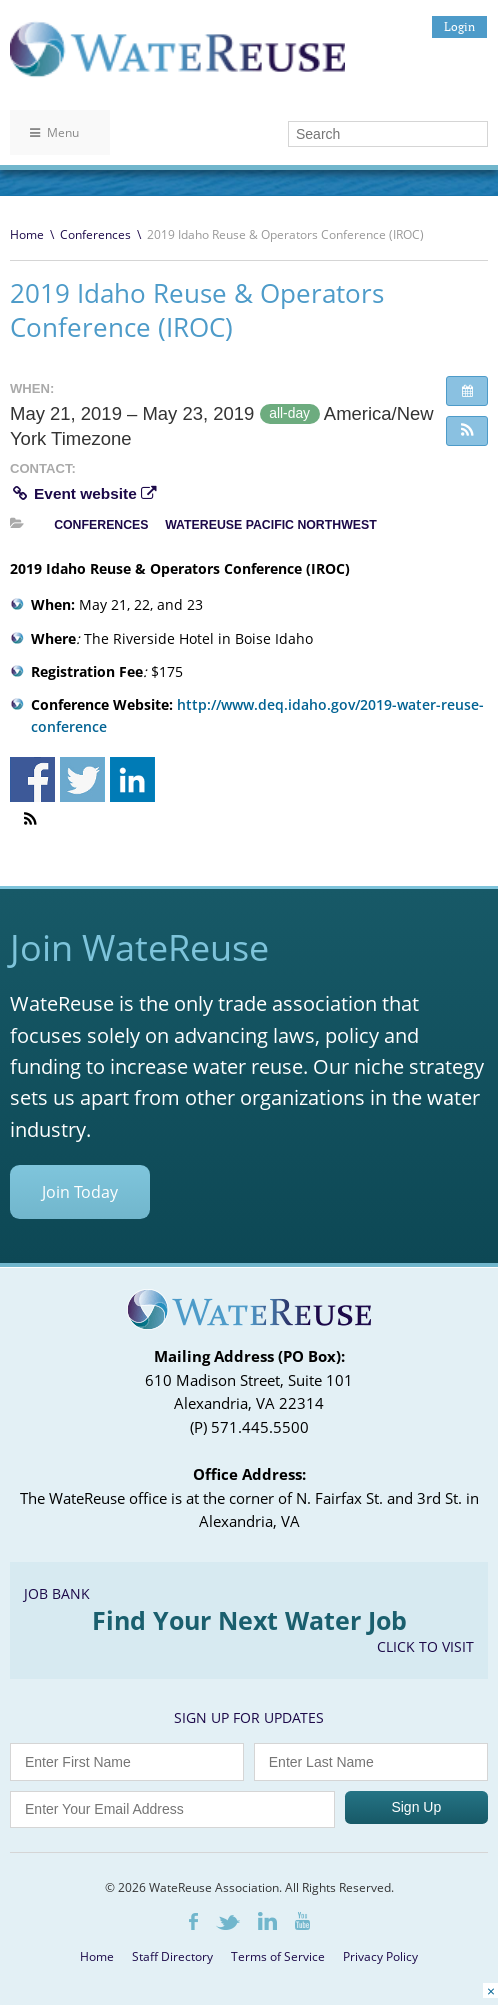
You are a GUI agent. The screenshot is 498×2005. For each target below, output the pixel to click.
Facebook (193, 1921)
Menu (54, 132)
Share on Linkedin (132, 779)
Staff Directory (172, 1956)
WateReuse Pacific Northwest (271, 525)
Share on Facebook (32, 779)
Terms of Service (278, 1956)
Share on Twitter (82, 779)
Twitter (228, 1922)
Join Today (80, 1192)
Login (459, 26)
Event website (83, 493)
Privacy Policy (380, 1956)
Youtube (302, 1921)
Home (27, 234)
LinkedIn (267, 1921)
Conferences (95, 234)
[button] (467, 431)
